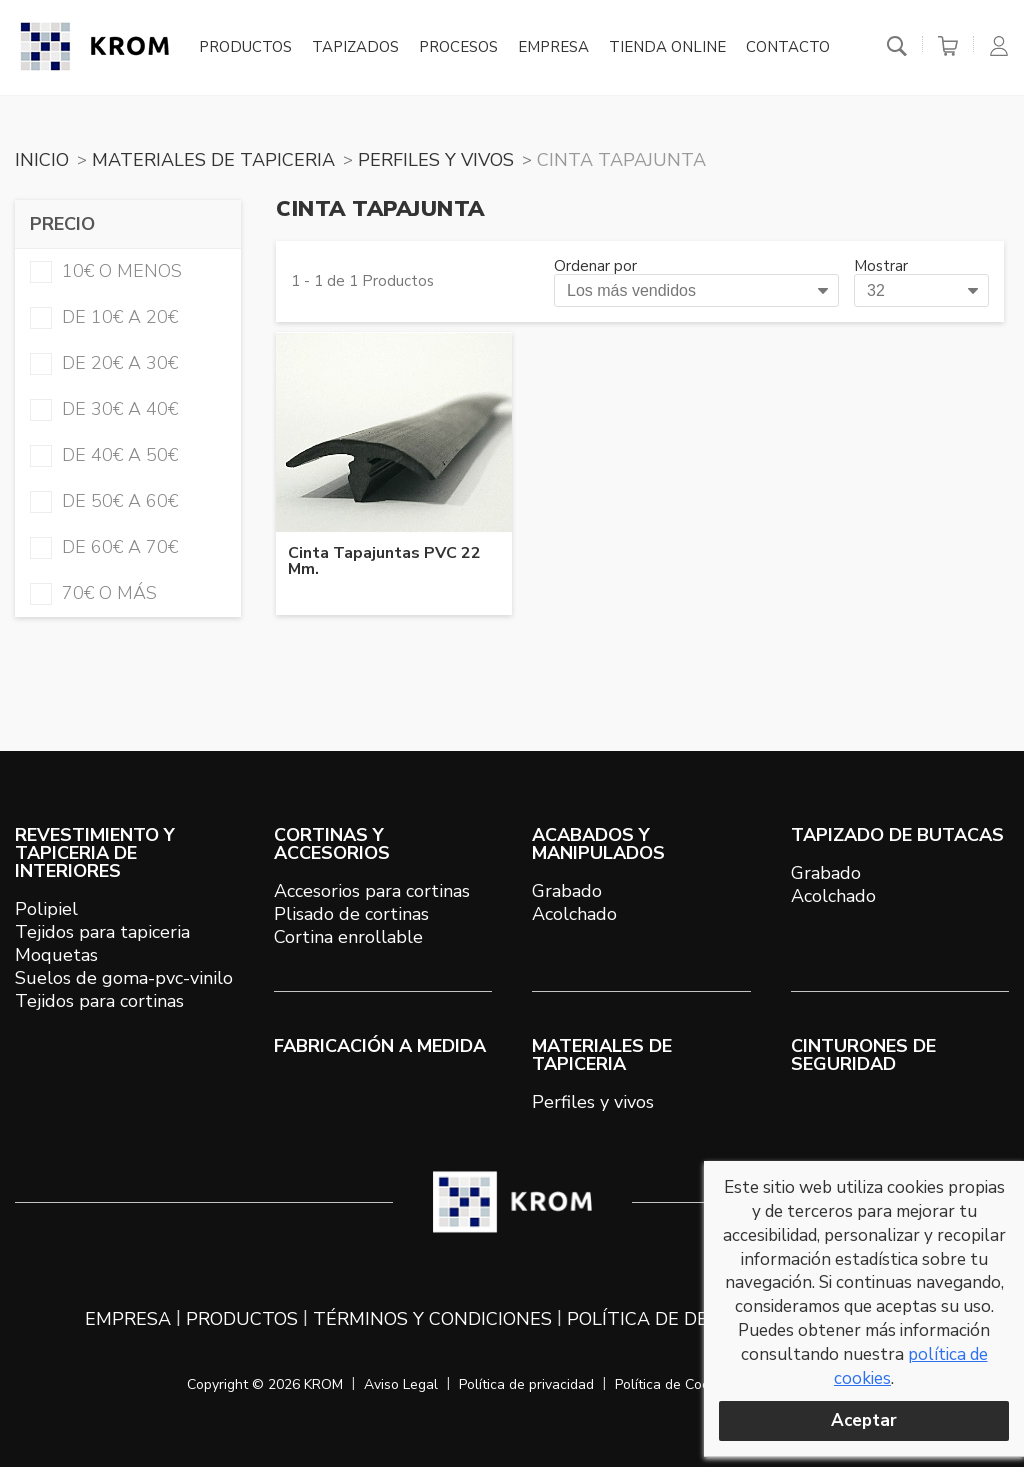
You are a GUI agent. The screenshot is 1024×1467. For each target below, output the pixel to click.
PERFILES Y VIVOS (436, 160)
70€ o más (93, 593)
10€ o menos (106, 271)
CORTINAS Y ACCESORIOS (332, 844)
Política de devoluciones (695, 1319)
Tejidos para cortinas (99, 1001)
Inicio (42, 160)
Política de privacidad (526, 1384)
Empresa (553, 48)
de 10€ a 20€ (104, 317)
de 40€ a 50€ (104, 455)
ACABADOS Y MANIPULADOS (598, 844)
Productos (245, 48)
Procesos (458, 48)
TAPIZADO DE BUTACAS (897, 835)
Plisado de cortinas (351, 914)
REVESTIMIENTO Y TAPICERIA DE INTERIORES (95, 853)
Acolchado (574, 914)
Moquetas (56, 955)
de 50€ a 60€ (104, 501)
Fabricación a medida (380, 1046)
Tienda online (667, 48)
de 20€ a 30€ (104, 363)
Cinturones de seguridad (863, 1055)
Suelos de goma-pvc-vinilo (124, 978)
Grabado (567, 891)
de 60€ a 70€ (104, 547)
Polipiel (46, 909)
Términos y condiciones (432, 1319)
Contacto (788, 48)
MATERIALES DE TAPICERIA (213, 160)
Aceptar (864, 1420)
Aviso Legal (401, 1384)
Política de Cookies (675, 1384)
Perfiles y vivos (593, 1102)
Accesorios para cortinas (372, 891)
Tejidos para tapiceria (102, 932)
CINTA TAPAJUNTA (621, 160)
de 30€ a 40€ (104, 409)
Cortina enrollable (348, 937)
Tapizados (355, 48)
